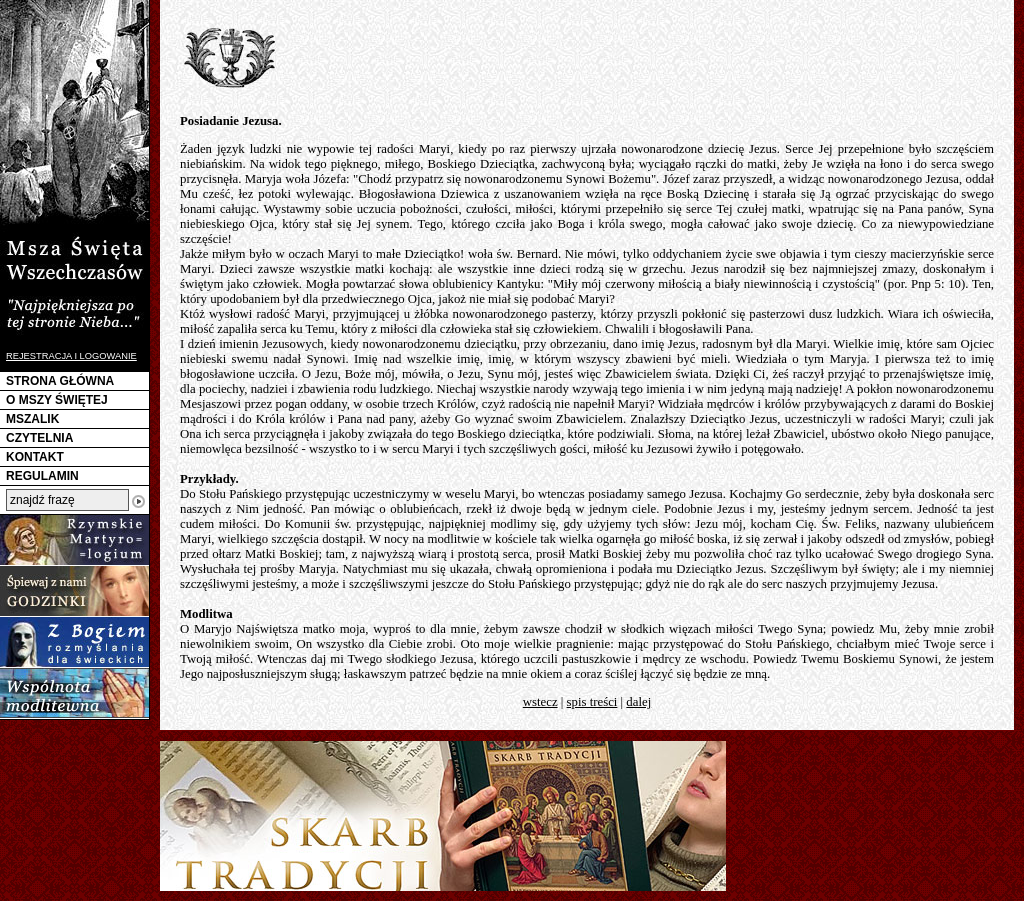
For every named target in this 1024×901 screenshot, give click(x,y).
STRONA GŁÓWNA (60, 381)
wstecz (540, 702)
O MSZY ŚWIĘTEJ (57, 400)
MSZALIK (32, 419)
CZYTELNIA (39, 438)
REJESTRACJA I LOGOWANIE (71, 356)
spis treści (592, 702)
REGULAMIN (42, 476)
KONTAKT (35, 457)
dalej (638, 702)
